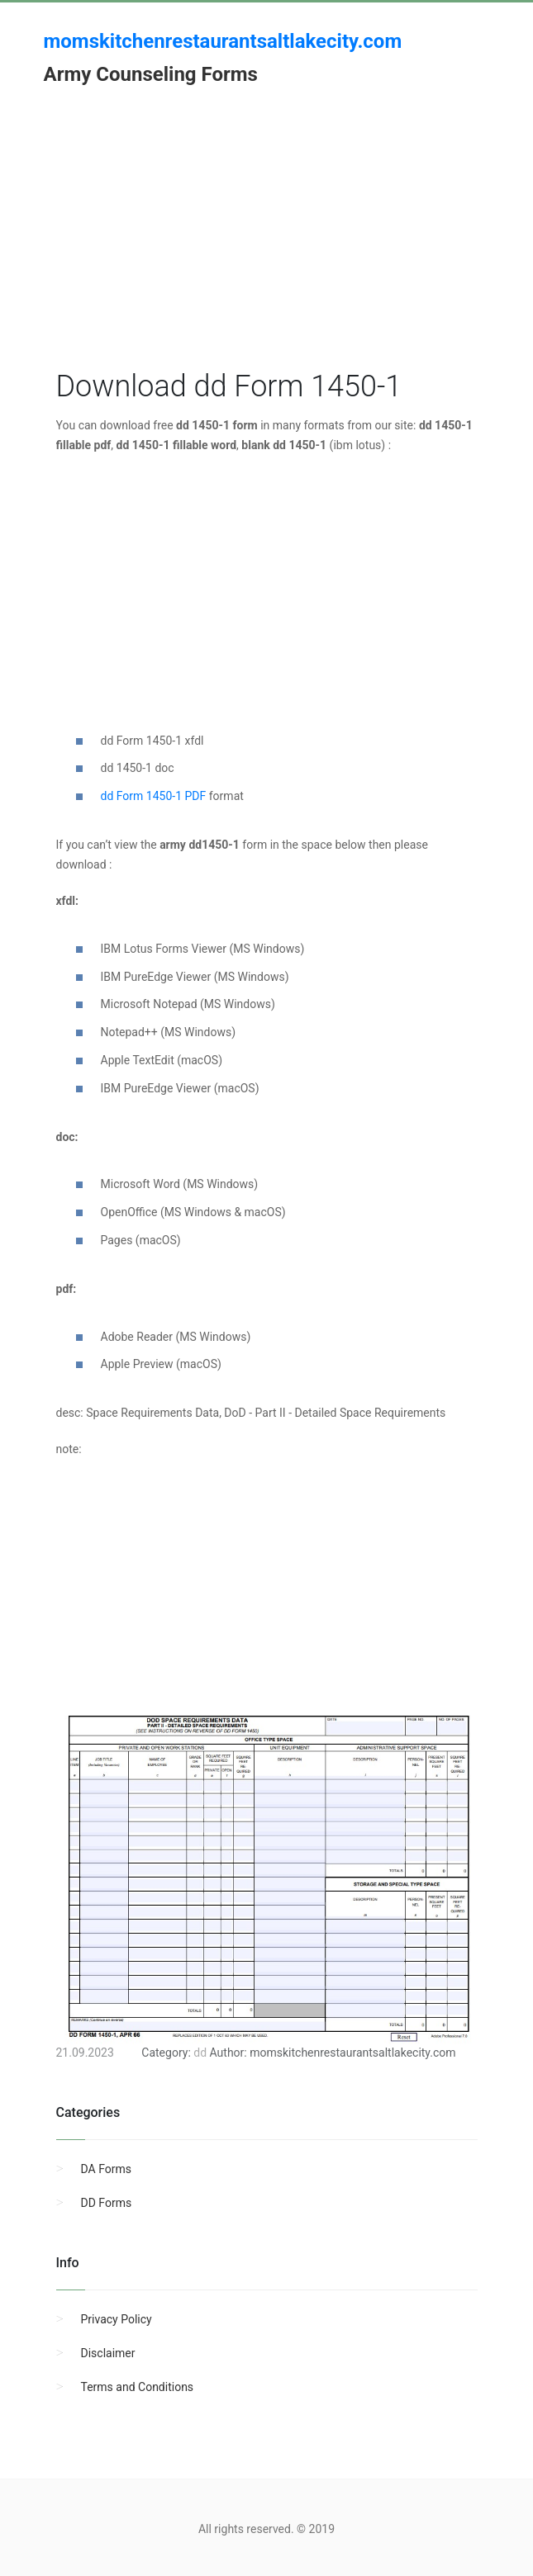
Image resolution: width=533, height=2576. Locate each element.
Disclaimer (108, 2353)
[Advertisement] (267, 250)
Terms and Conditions (137, 2387)
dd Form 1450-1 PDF (154, 796)
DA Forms (106, 2169)
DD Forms (106, 2202)
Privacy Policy (116, 2319)
